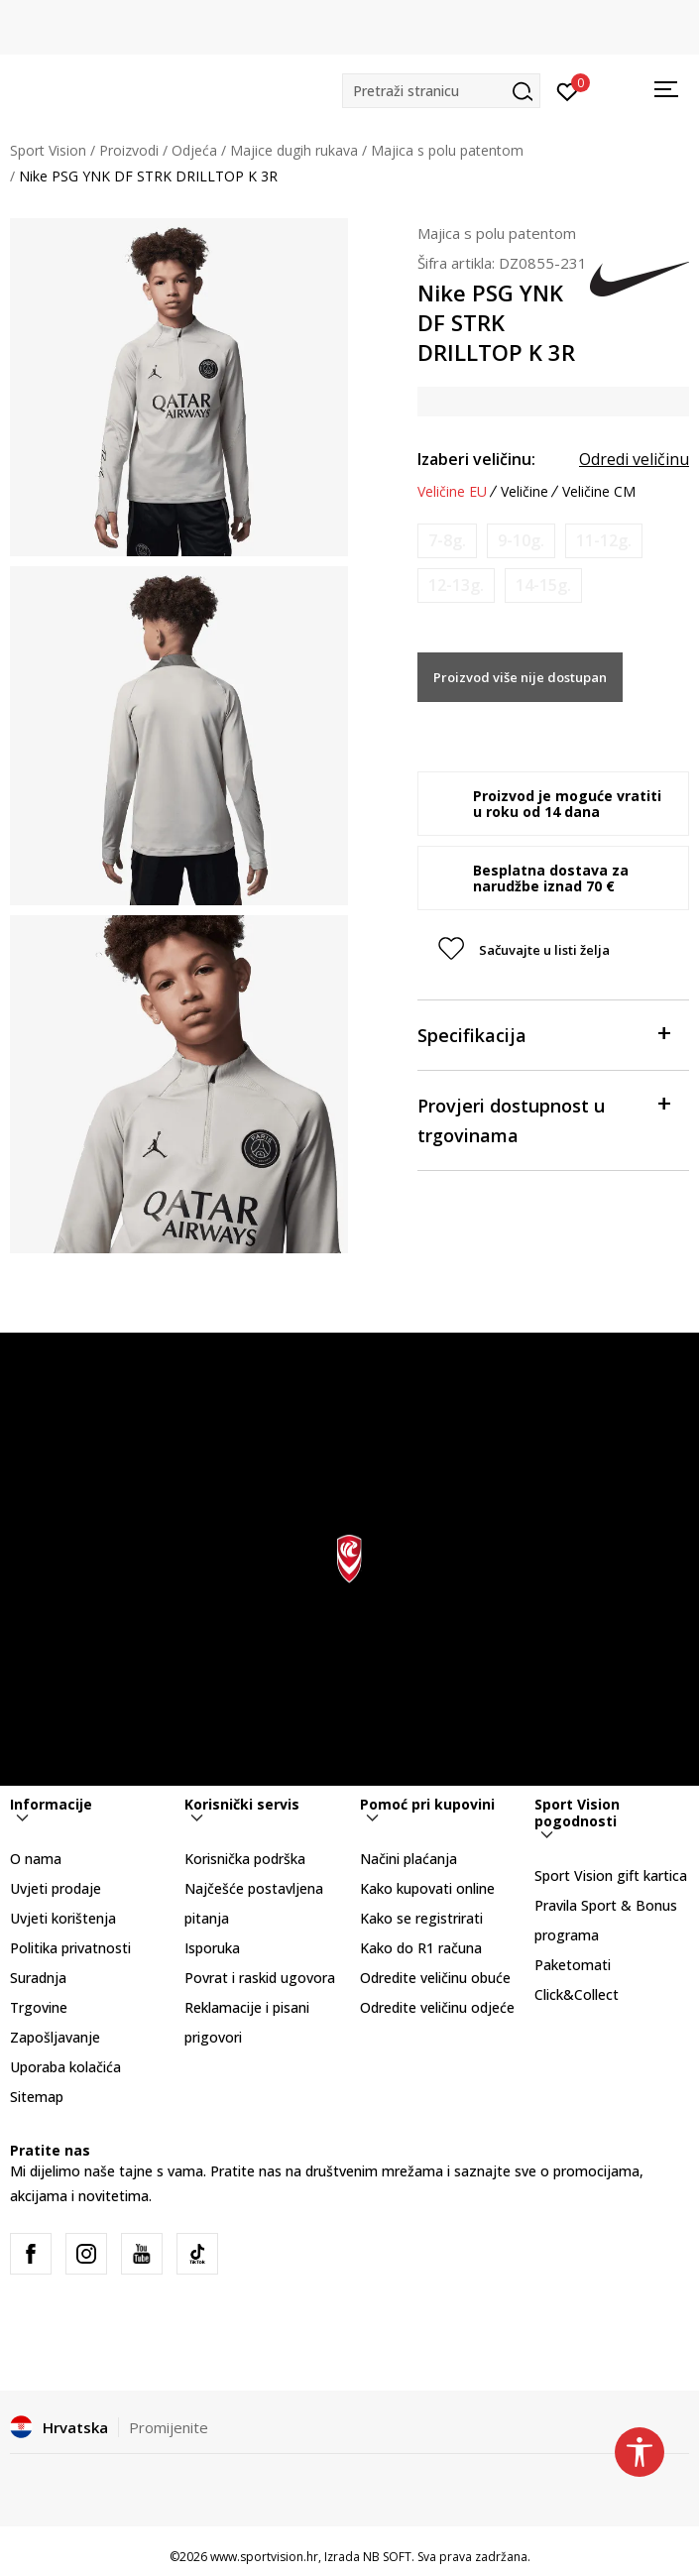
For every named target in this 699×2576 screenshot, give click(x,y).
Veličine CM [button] (599, 492)
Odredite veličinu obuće (435, 1977)
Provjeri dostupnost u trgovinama (543, 1119)
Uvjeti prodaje (55, 1888)
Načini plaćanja (408, 1858)
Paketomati (572, 1964)
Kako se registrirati (421, 1918)
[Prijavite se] (567, 90)
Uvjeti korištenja (63, 1918)
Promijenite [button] (168, 2427)
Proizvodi (129, 150)
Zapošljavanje (55, 2037)
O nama (35, 1858)
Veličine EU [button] (452, 492)
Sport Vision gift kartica (610, 1875)
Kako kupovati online (427, 1888)
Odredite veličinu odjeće (437, 2007)
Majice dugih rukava (294, 150)
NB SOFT (387, 2556)
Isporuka (212, 1947)
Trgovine (38, 2007)
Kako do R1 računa (421, 1947)
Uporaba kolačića (65, 2066)
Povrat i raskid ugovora (259, 1977)
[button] (441, 90)
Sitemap (36, 2096)
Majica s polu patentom (447, 150)
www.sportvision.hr (264, 2556)
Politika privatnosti (70, 1947)
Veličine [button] (524, 492)
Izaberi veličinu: (476, 459)
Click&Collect (576, 1994)
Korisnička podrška (244, 1858)
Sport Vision (48, 150)
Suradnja (38, 1977)
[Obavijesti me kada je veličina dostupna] (447, 541)
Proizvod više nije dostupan (520, 677)
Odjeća (194, 150)
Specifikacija (543, 1033)
